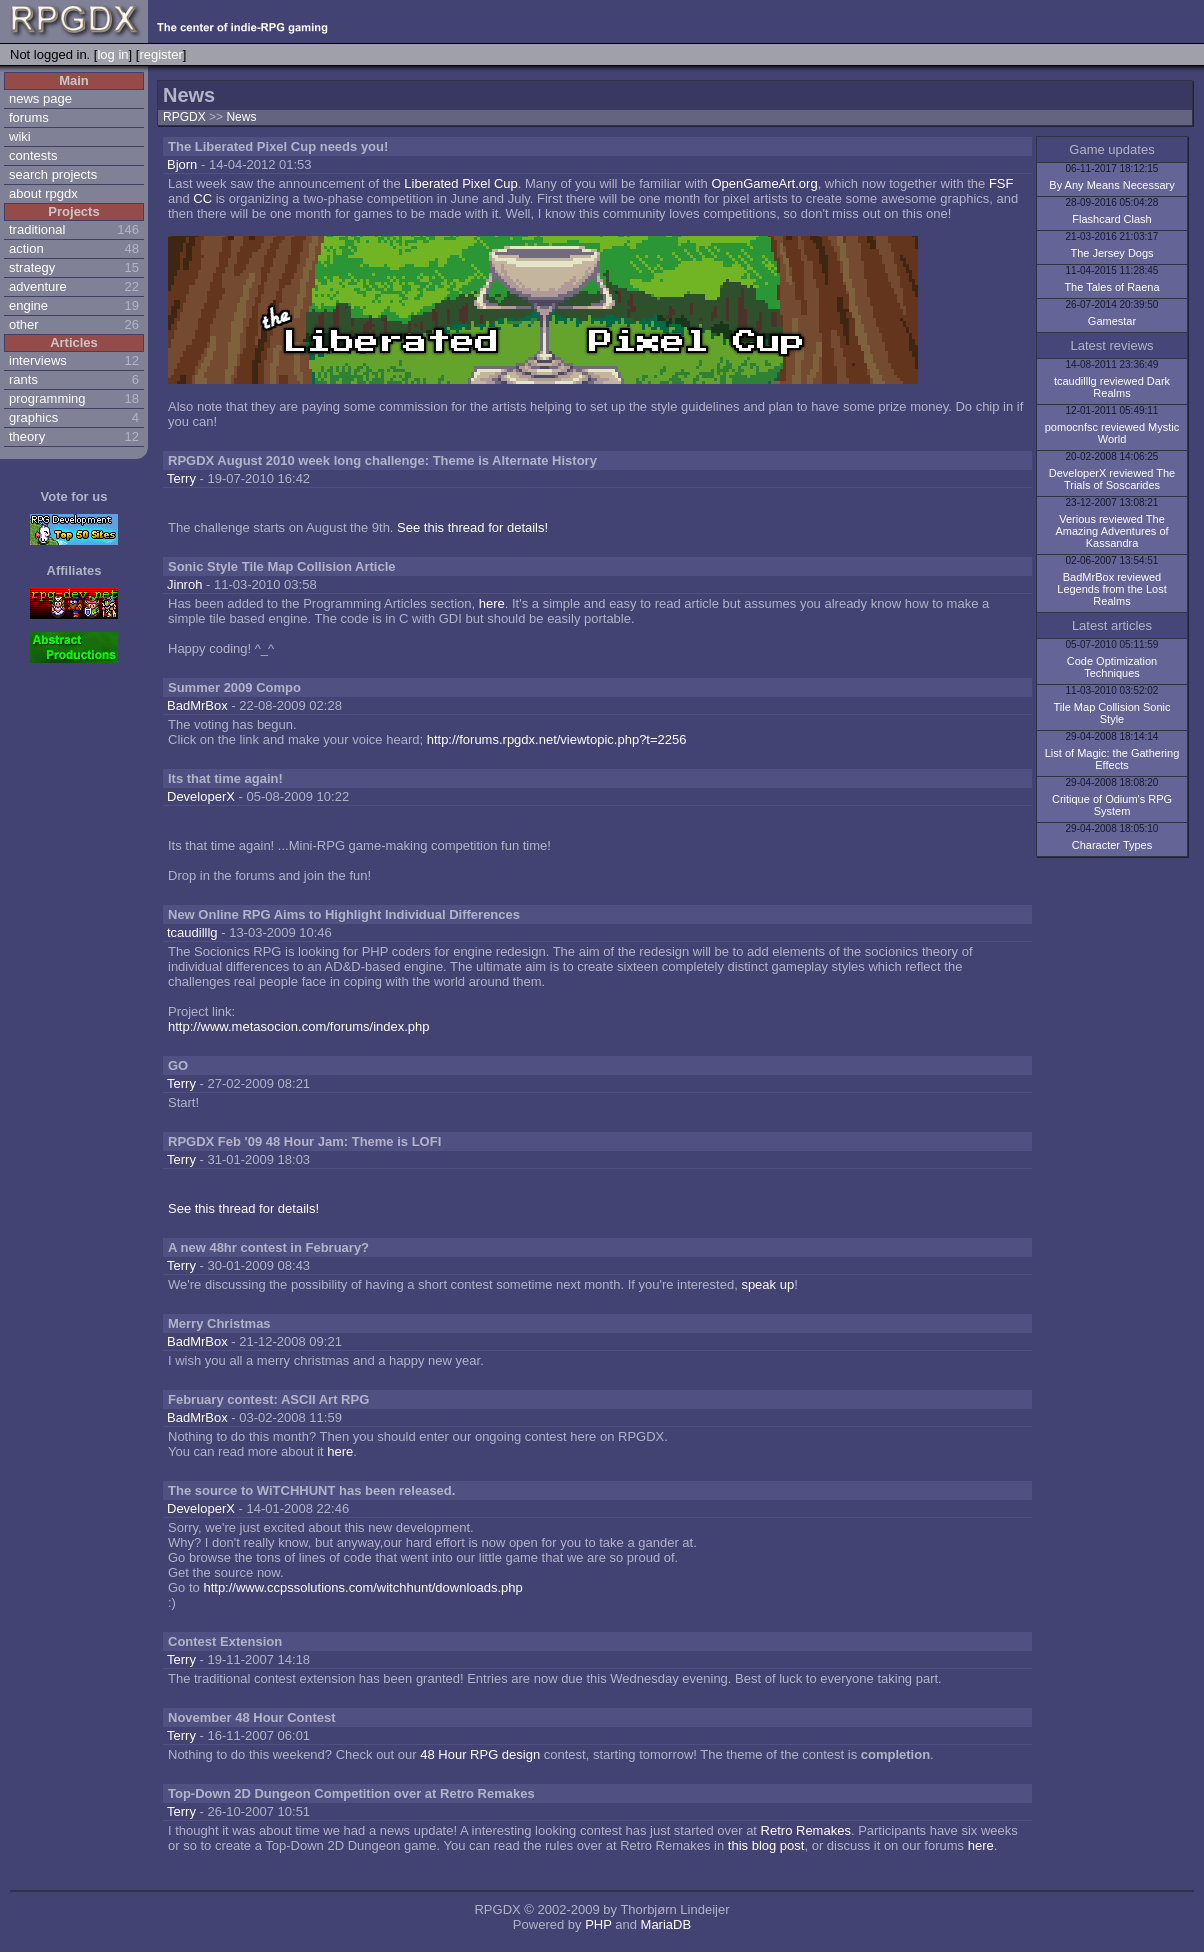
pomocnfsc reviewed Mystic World (1112, 433)
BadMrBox (197, 705)
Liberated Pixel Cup (460, 183)
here (492, 603)
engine (28, 305)
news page (40, 98)
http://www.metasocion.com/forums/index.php (299, 1026)
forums (29, 117)
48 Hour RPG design (480, 1754)
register (160, 54)
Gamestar (1112, 321)
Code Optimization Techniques (1112, 667)
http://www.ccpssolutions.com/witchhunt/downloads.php (362, 1587)
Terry (181, 478)
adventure (38, 286)
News (241, 117)
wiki (20, 136)
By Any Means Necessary (1111, 185)
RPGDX (184, 117)
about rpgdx (43, 193)
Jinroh (184, 584)
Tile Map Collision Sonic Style (1112, 713)
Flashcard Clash (1111, 219)
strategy (32, 267)
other (24, 324)
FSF (1001, 183)
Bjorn (182, 164)
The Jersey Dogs (1111, 253)
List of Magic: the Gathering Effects (1112, 759)
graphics (33, 417)
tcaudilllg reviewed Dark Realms (1112, 387)
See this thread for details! (472, 527)
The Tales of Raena (1111, 287)
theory (27, 436)
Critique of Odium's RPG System (1112, 805)
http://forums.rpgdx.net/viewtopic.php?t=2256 (557, 739)
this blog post (766, 1845)
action (26, 248)
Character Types (1112, 845)
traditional (37, 229)
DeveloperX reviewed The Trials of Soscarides (1112, 479)
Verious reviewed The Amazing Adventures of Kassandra (1111, 531)
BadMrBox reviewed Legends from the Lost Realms (1111, 589)
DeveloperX (201, 796)
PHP (598, 1924)
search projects (53, 174)
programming (47, 398)
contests (33, 155)
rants (23, 379)
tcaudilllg (192, 932)
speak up (767, 1284)
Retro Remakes (806, 1830)
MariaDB (666, 1924)
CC (202, 198)
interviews (38, 360)
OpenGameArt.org (764, 183)
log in (112, 54)
